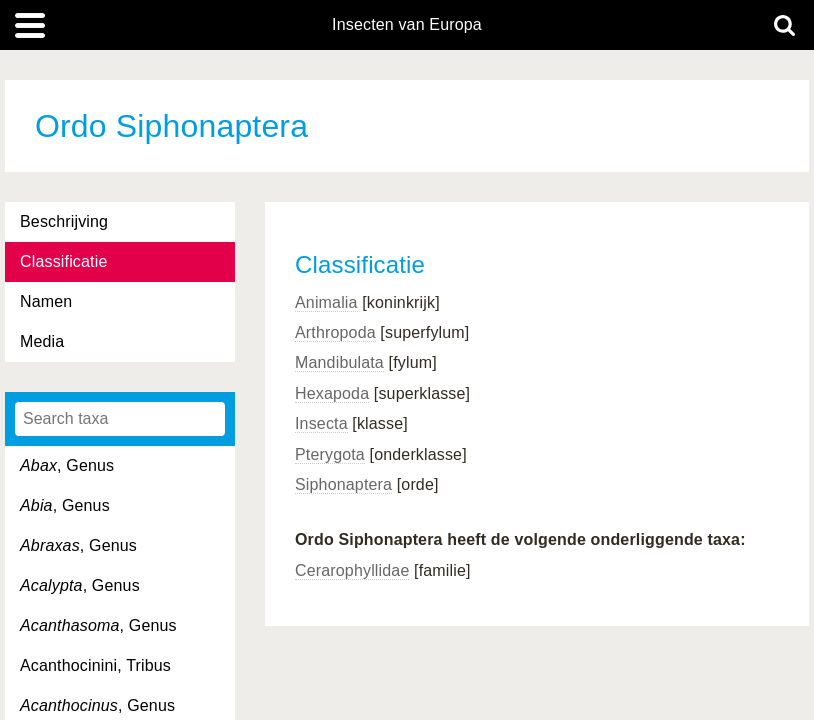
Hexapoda (332, 393)
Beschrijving (64, 221)
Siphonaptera (343, 484)
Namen (46, 301)
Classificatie (63, 261)
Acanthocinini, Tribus (95, 665)
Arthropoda (335, 332)
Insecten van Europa (407, 25)
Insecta (321, 423)
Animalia (326, 302)
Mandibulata (339, 362)
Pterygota (330, 454)
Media (42, 341)
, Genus (67, 465)
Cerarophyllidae (352, 570)
